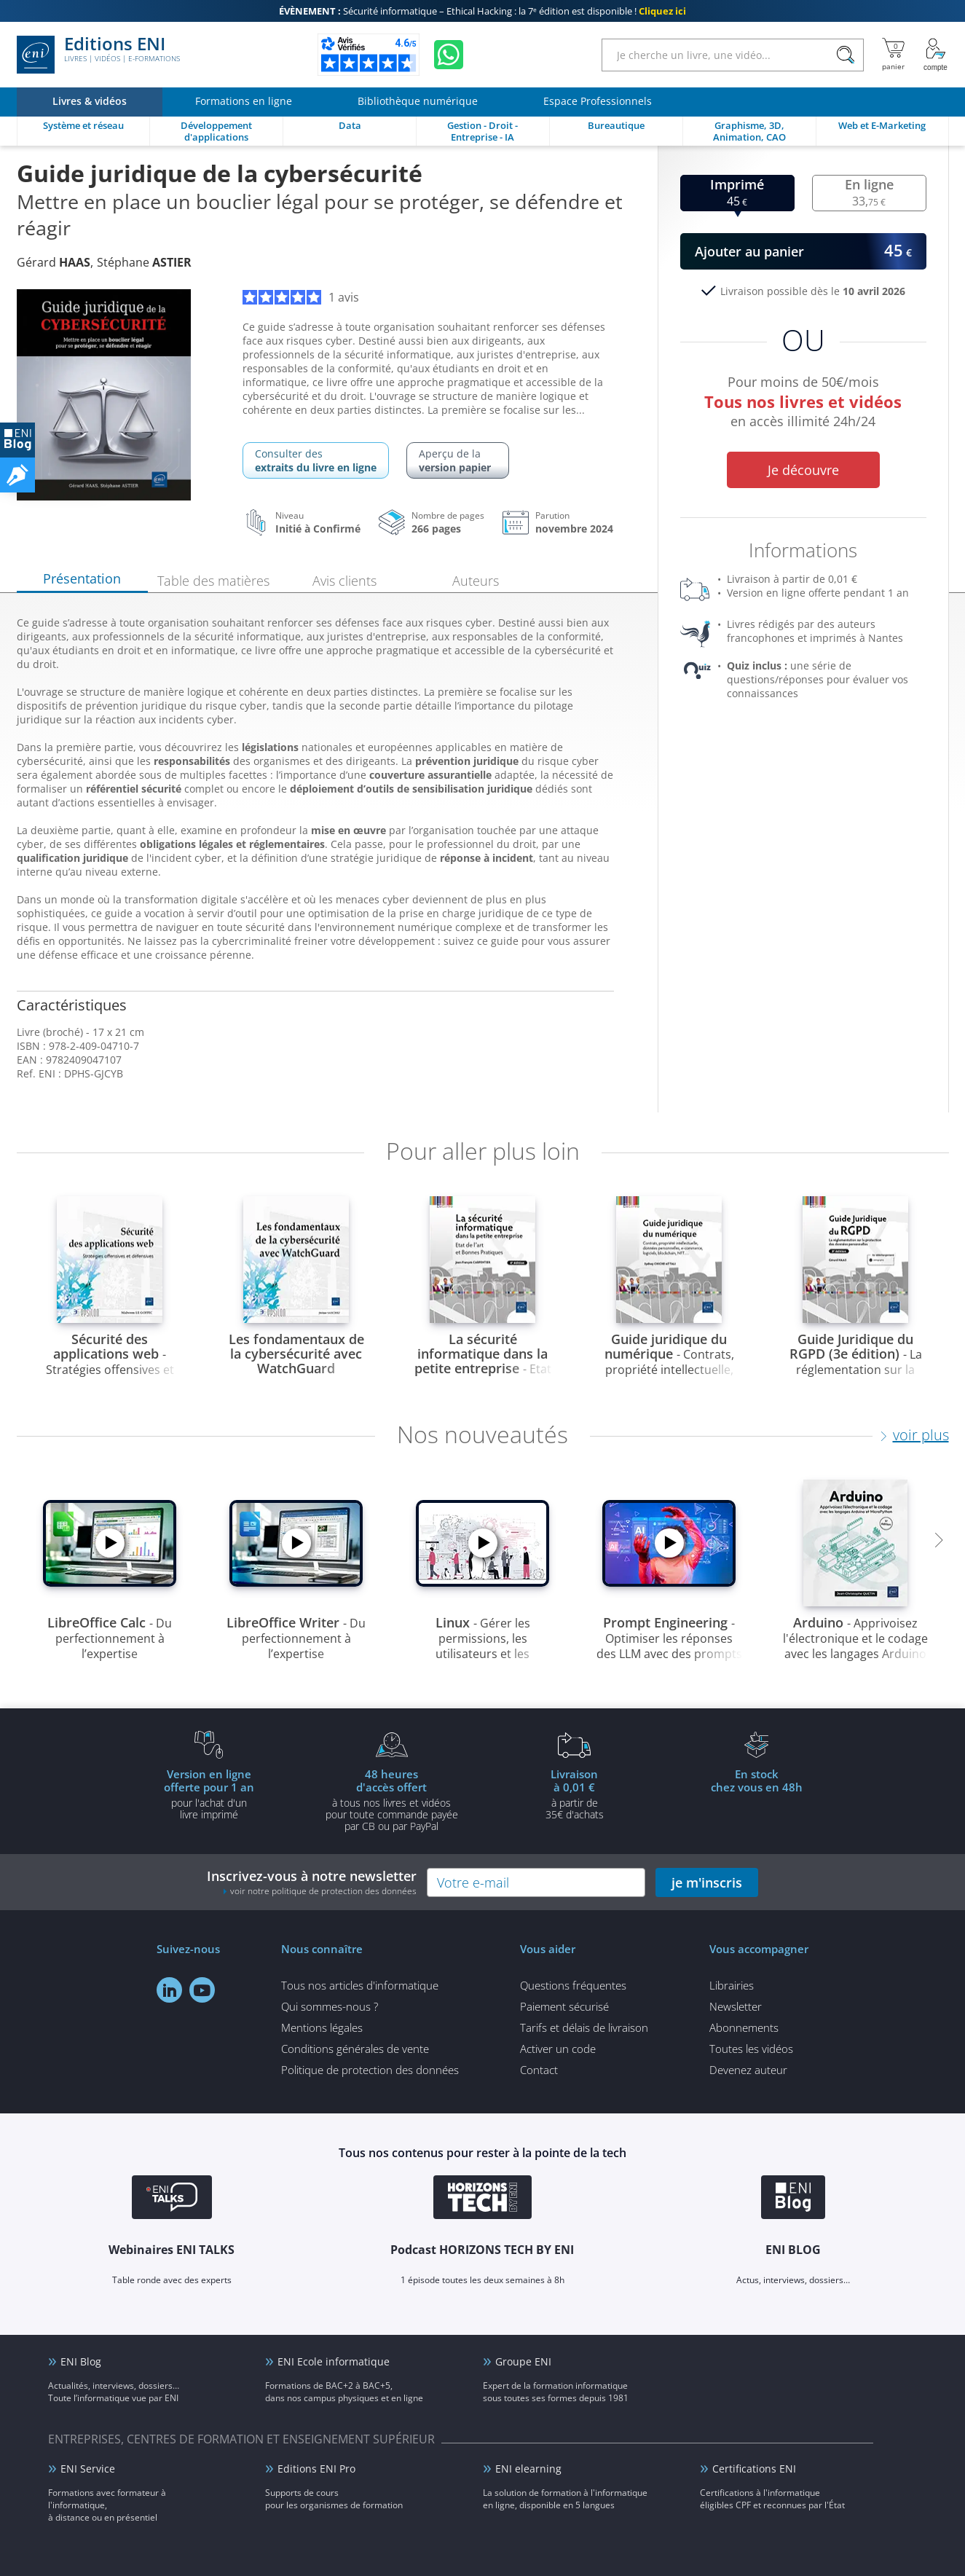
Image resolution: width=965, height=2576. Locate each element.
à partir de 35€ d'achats (574, 1794)
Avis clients (344, 580)
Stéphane (144, 262)
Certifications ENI (754, 2468)
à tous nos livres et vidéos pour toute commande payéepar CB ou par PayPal (392, 1799)
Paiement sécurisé (564, 2006)
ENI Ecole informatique (333, 2361)
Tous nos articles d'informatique (359, 1985)
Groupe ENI (523, 2361)
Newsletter (735, 2006)
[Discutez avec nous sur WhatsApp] (448, 54)
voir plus (921, 1435)
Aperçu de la (458, 460)
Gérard (53, 262)
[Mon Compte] (936, 54)
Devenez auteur (748, 2069)
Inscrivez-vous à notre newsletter (312, 1882)
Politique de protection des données (370, 2069)
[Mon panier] (893, 54)
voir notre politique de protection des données (323, 1891)
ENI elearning (528, 2468)
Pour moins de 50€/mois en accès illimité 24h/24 (803, 404)
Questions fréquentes (573, 1985)
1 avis (301, 297)
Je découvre (803, 470)
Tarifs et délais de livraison (584, 2027)
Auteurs (475, 580)
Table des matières (213, 580)
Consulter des (316, 460)
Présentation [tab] (82, 578)
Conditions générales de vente (355, 2048)
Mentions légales (322, 2027)
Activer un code (558, 2048)
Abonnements (744, 2027)
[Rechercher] (846, 55)
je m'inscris (706, 1882)
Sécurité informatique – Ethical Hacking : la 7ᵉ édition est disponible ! (482, 10)
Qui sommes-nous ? (329, 2006)
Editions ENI (98, 55)
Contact (539, 2069)
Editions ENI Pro (316, 2468)
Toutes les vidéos (751, 2048)
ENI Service (87, 2468)
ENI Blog (80, 2361)
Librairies (731, 1985)
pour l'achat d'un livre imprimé (209, 1794)
